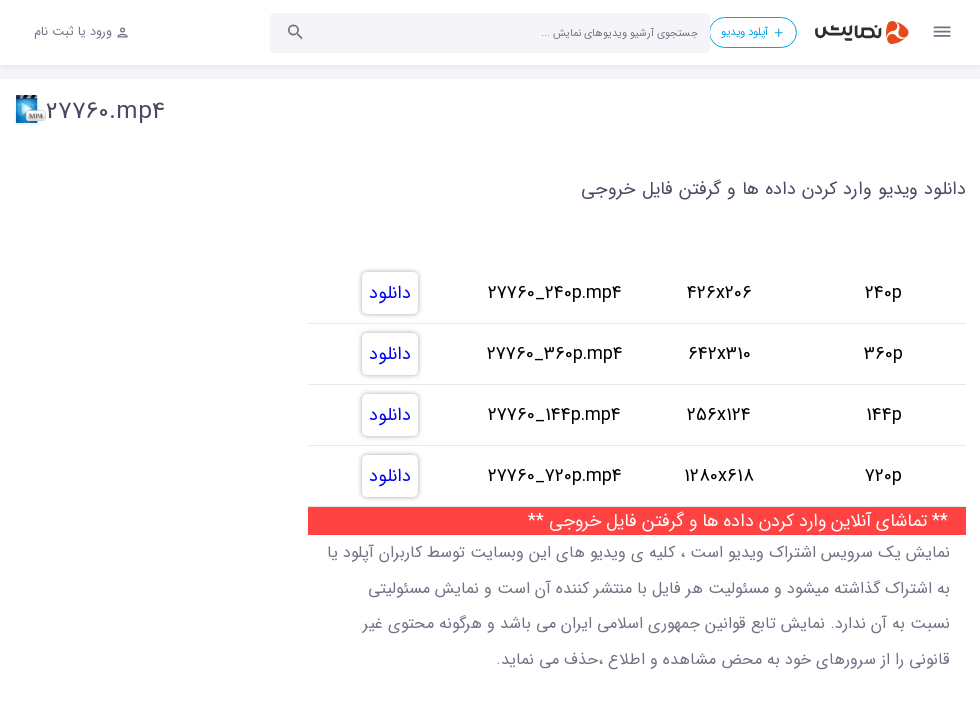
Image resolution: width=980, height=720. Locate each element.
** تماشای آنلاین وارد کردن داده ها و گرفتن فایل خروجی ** (738, 521)
